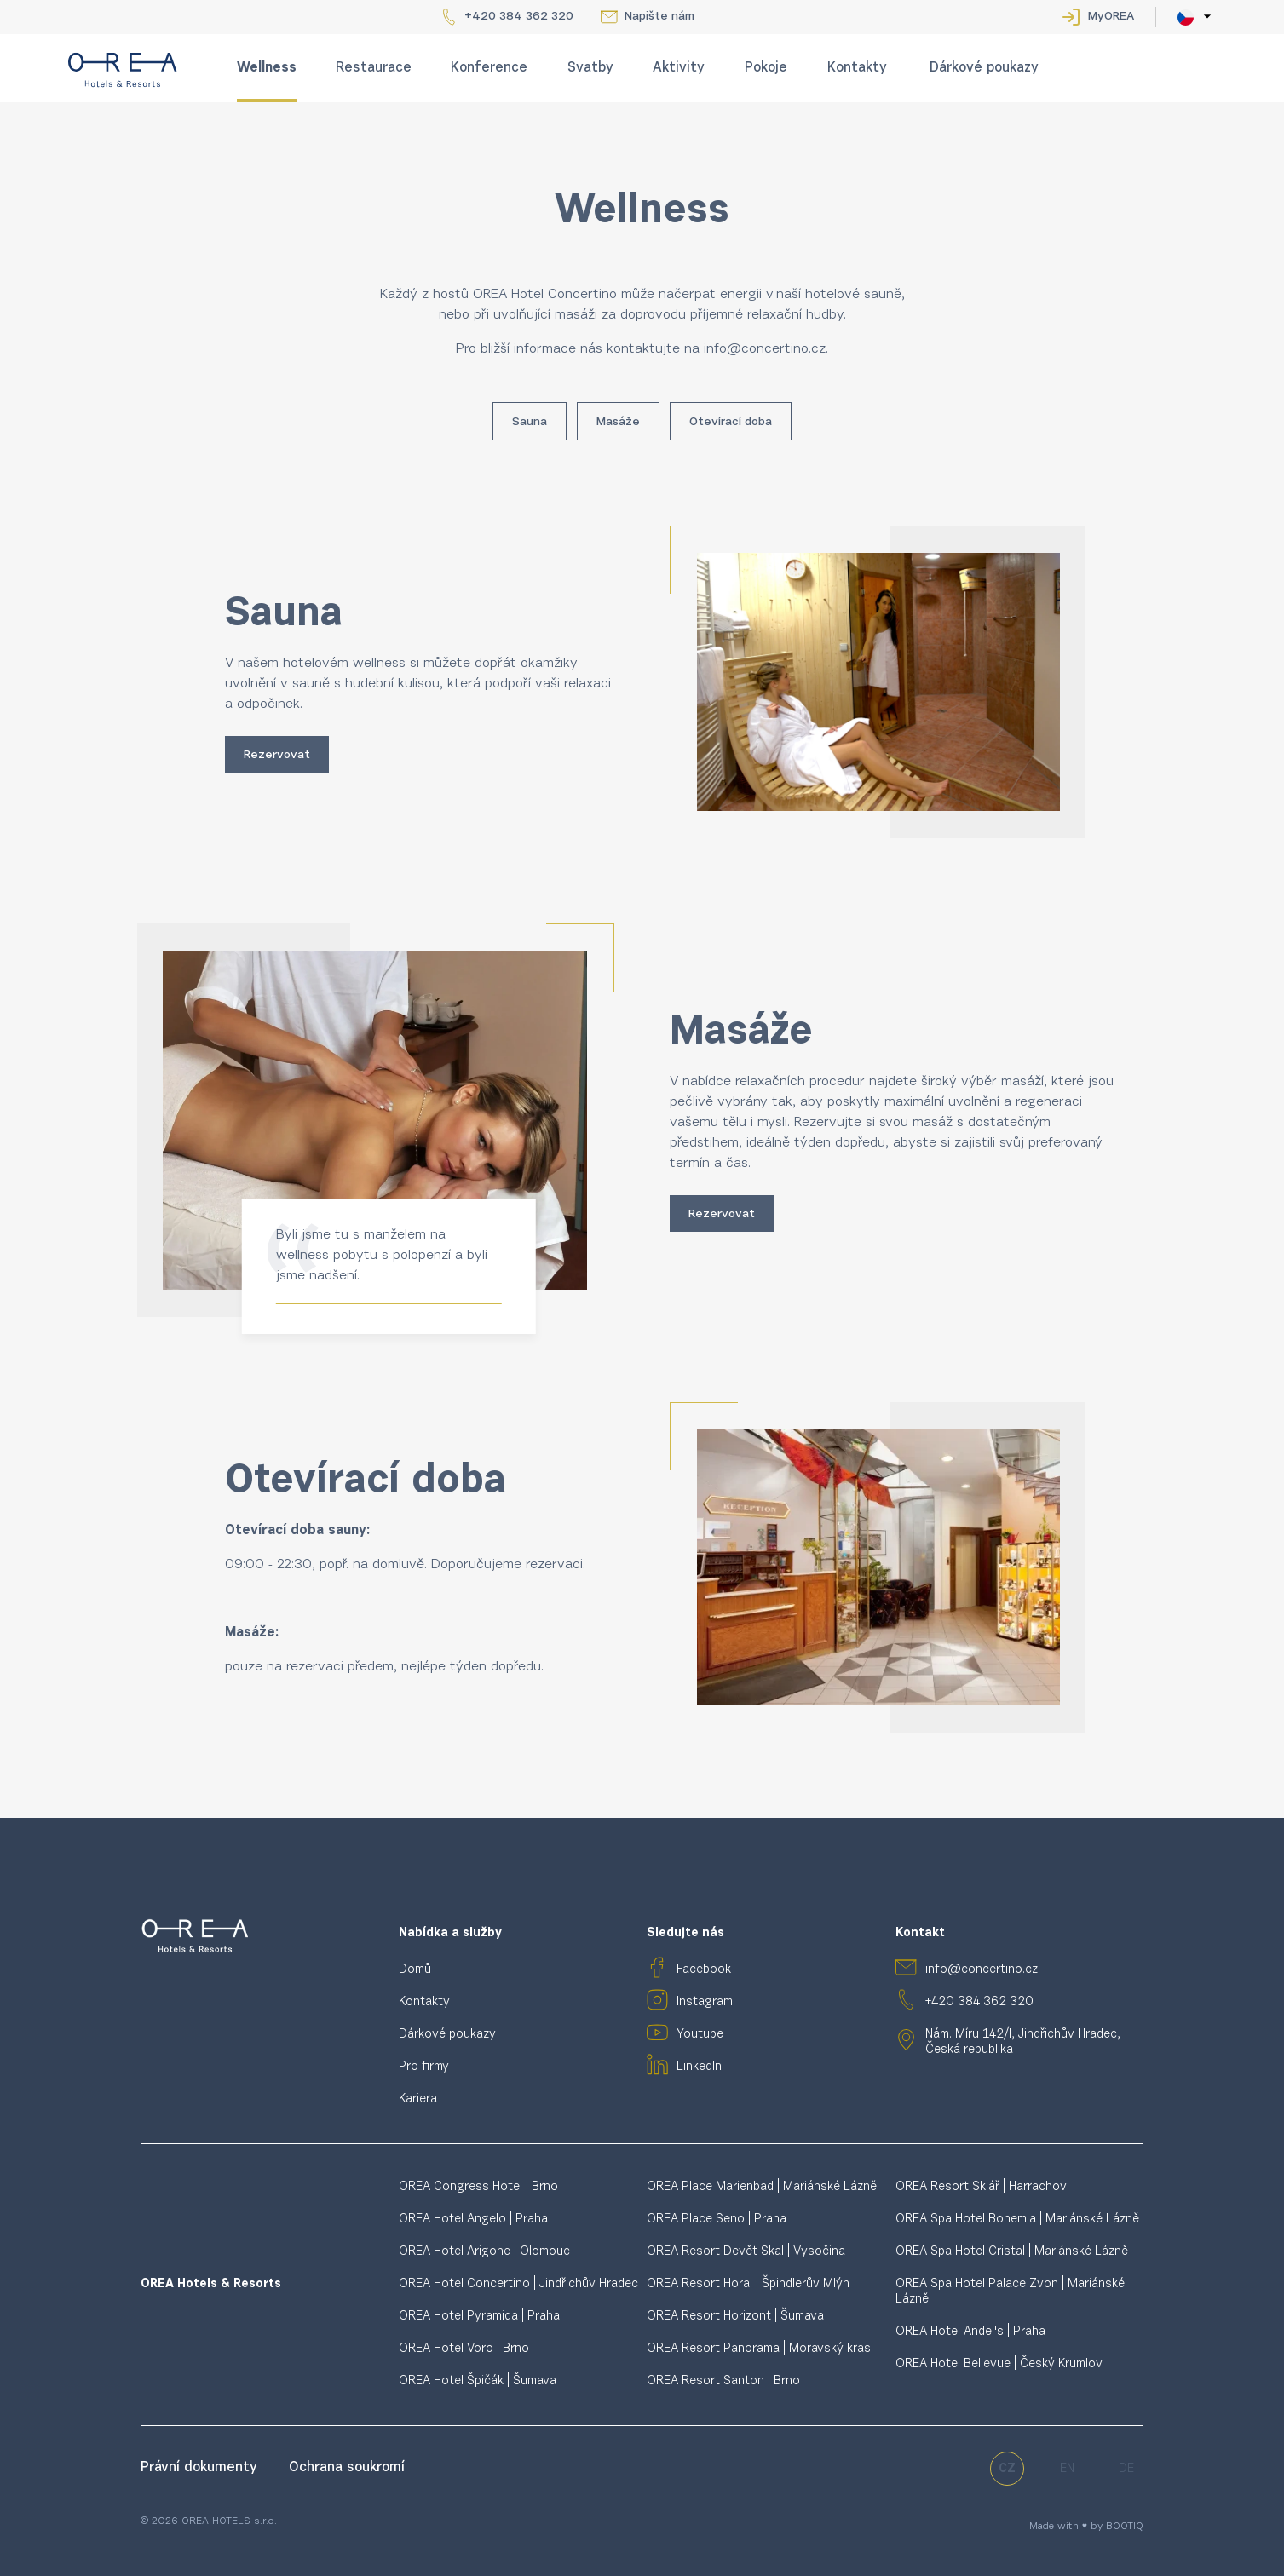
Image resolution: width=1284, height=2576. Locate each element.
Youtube (700, 2034)
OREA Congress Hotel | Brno (478, 2187)
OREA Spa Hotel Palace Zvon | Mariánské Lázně (1010, 2292)
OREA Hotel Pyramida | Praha (479, 2316)
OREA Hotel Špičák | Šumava (477, 2381)
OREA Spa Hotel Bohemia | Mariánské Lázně (1017, 2219)
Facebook (704, 1970)
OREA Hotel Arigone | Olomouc (484, 2251)
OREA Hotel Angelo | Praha (473, 2219)
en (1067, 2469)
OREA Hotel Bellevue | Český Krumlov (999, 2364)
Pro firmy (424, 2067)
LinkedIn (699, 2067)
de (1126, 2469)
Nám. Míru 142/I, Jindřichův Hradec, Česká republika (1022, 2042)
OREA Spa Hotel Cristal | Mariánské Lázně (1011, 2251)
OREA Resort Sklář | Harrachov (981, 2187)
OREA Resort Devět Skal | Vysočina (746, 2251)
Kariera (418, 2099)
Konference (489, 68)
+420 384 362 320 (518, 17)
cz (1007, 2469)
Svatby (590, 68)
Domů (415, 1970)
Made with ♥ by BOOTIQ (1086, 2526)
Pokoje (766, 68)
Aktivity (679, 68)
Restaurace (374, 68)
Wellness (267, 68)
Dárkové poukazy (984, 68)
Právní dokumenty (201, 2468)
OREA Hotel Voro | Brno (464, 2349)
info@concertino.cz (981, 1970)
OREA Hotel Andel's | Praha (970, 2332)
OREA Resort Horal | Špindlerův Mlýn (748, 2284)
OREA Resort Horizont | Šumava (735, 2316)
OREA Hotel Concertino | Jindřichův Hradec (518, 2284)
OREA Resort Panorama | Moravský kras (759, 2349)
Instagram (705, 2002)
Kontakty (857, 68)
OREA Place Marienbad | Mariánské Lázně (762, 2187)
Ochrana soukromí (347, 2468)
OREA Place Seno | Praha (716, 2219)
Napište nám (659, 17)
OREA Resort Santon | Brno (723, 2381)
